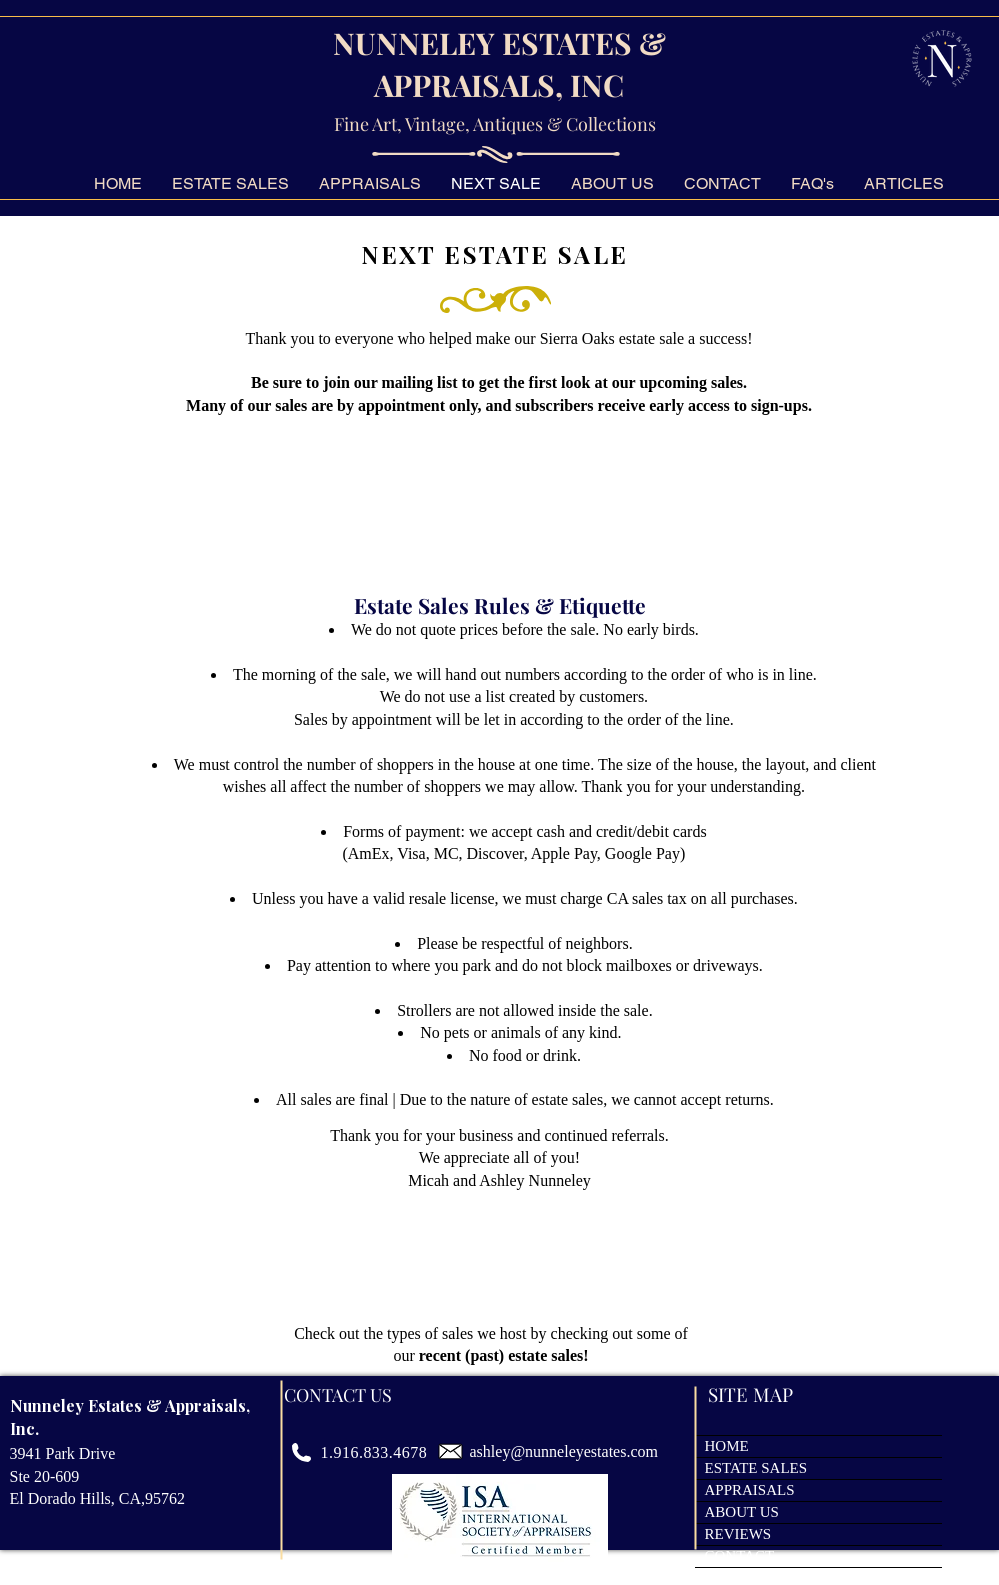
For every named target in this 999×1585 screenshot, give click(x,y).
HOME (727, 1446)
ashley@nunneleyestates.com (564, 1451)
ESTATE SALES (756, 1468)
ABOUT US (742, 1512)
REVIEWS (738, 1534)
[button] (812, 183)
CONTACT (740, 1556)
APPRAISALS (750, 1490)
